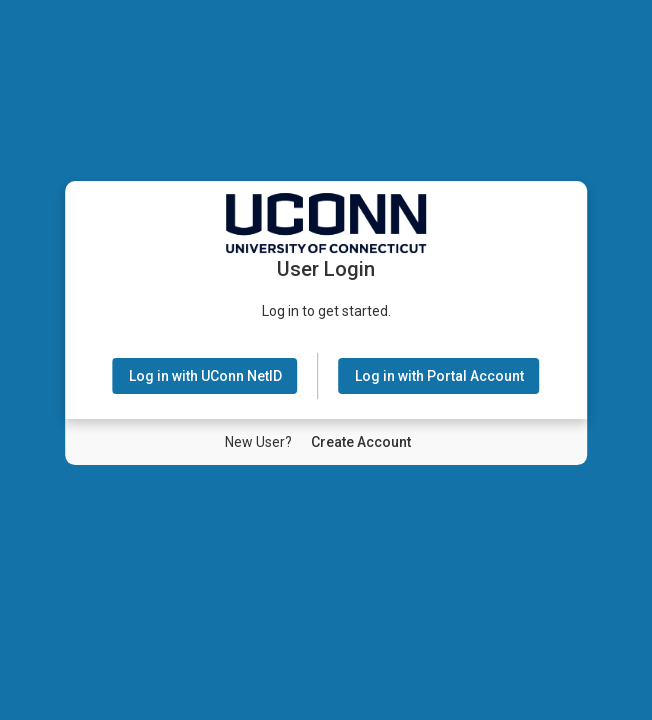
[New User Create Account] (361, 442)
